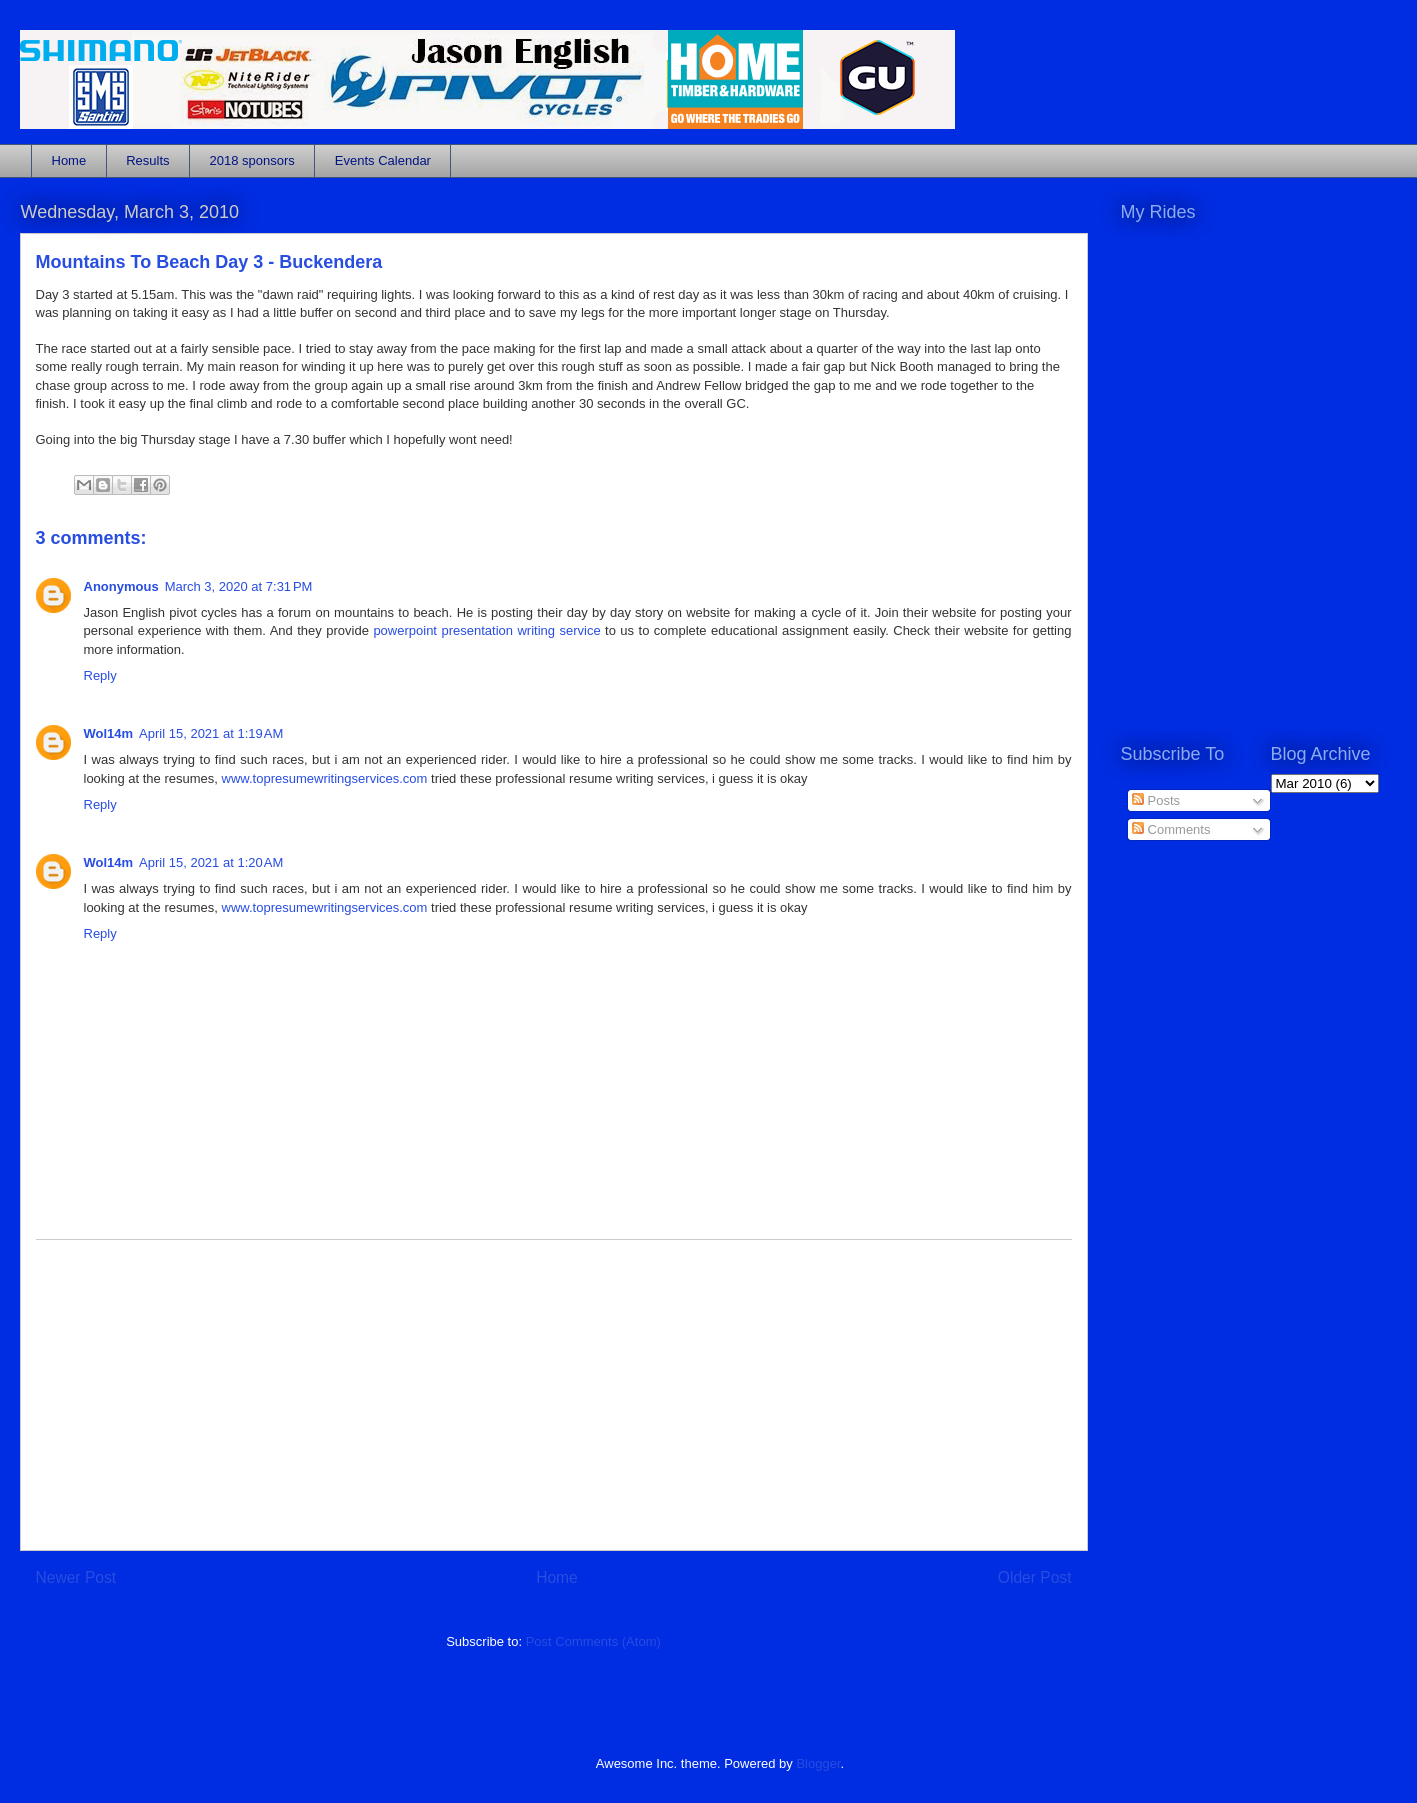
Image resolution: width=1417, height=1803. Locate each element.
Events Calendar (383, 160)
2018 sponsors (252, 160)
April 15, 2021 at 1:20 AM (211, 862)
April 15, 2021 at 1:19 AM (211, 733)
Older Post (1035, 1577)
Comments (1171, 829)
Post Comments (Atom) (593, 1641)
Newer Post (76, 1577)
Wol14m (109, 733)
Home (69, 160)
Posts (1156, 800)
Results (147, 160)
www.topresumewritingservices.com (325, 778)
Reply (100, 675)
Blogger (818, 1763)
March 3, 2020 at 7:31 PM (239, 586)
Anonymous (121, 586)
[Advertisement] (554, 1395)
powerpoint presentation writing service (486, 630)
